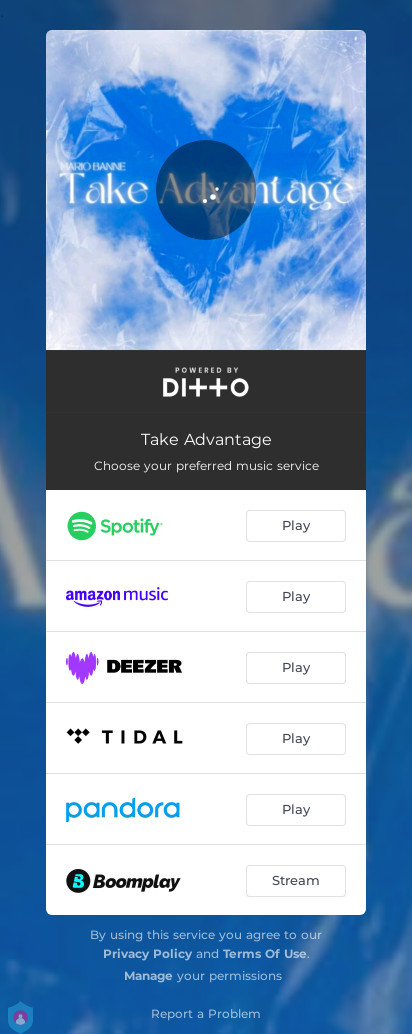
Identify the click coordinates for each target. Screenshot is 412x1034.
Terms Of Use (265, 953)
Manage (148, 975)
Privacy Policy (147, 953)
